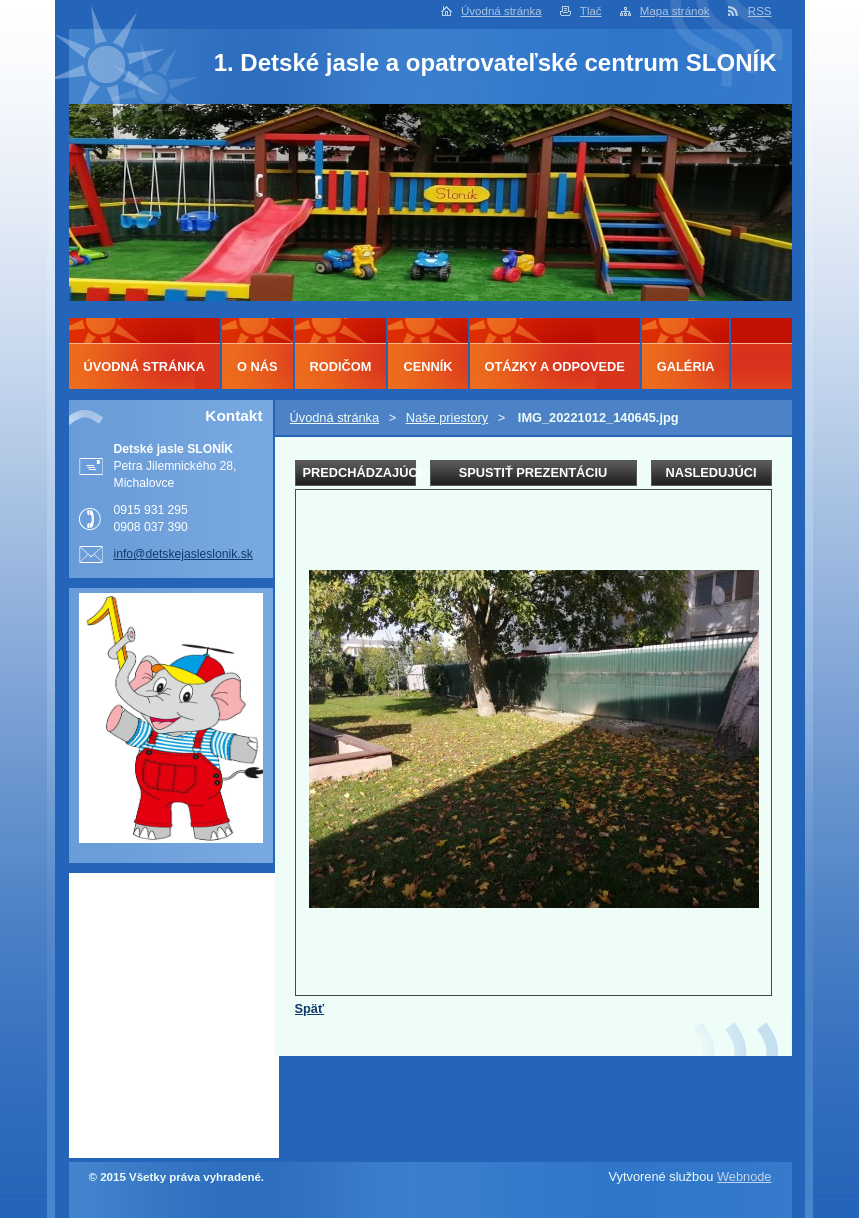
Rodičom (341, 366)
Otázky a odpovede (555, 366)
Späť (310, 1008)
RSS (760, 11)
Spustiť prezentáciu (533, 472)
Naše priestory (447, 417)
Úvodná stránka (501, 11)
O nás (257, 366)
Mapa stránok (675, 11)
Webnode (744, 1176)
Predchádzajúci (359, 472)
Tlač (591, 11)
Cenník (427, 366)
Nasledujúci (710, 472)
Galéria (686, 366)
